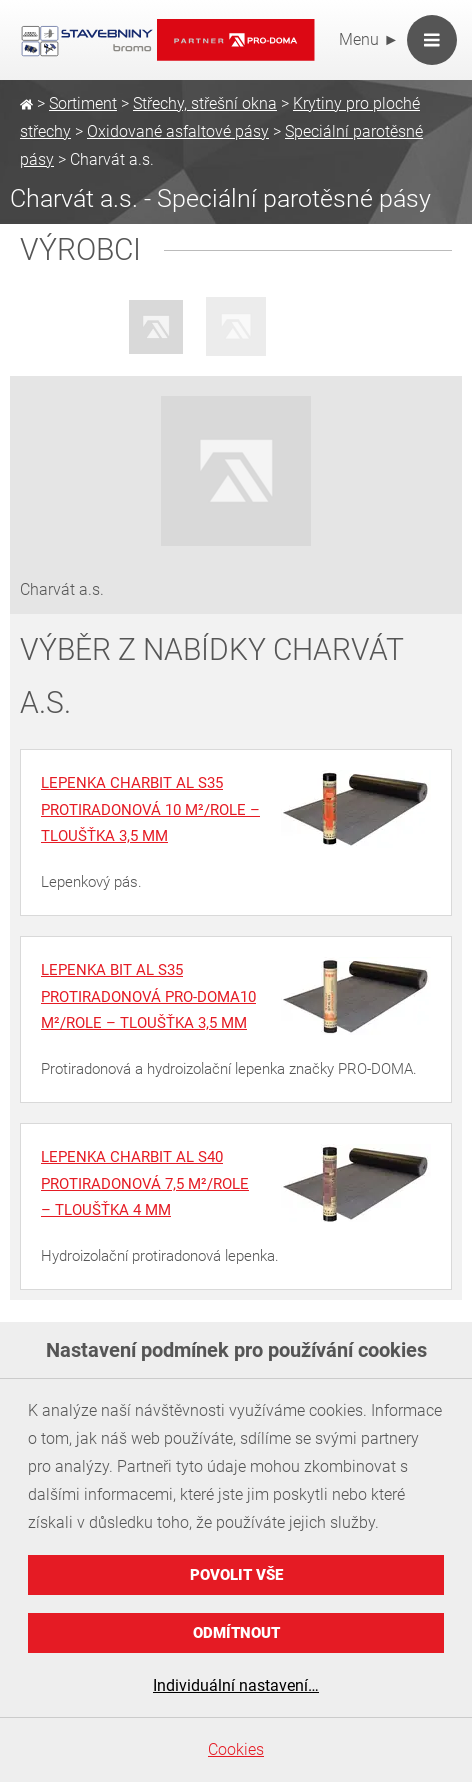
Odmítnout (236, 1633)
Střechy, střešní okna (205, 103)
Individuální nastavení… (236, 1685)
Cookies (236, 1749)
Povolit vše (236, 1575)
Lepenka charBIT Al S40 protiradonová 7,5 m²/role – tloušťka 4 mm (145, 1183)
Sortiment (83, 103)
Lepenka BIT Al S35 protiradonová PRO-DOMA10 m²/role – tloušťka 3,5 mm (148, 996)
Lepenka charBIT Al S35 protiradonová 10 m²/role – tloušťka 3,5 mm (150, 809)
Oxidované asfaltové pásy (178, 131)
